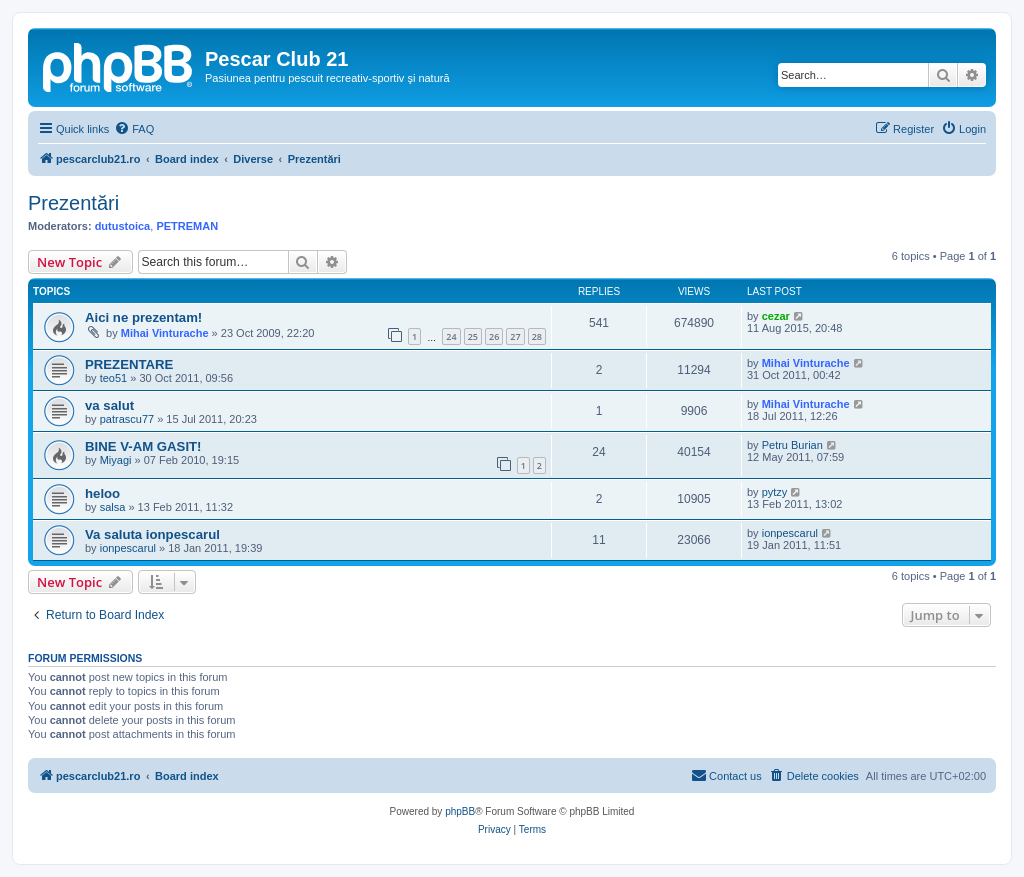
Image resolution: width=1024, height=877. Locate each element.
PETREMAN (187, 226)
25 (473, 336)
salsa (113, 507)
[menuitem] (134, 129)
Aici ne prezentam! (143, 317)
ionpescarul (128, 548)
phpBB (460, 811)
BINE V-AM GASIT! (143, 446)
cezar (776, 316)
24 (451, 336)
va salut (109, 405)
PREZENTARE (129, 364)
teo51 (114, 378)
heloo (102, 493)
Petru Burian (792, 445)
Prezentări (73, 203)
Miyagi (116, 460)
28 (537, 336)
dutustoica (123, 226)
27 (515, 336)
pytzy (775, 492)
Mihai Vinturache (165, 333)
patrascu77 (127, 419)
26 (494, 336)
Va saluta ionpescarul (152, 534)
